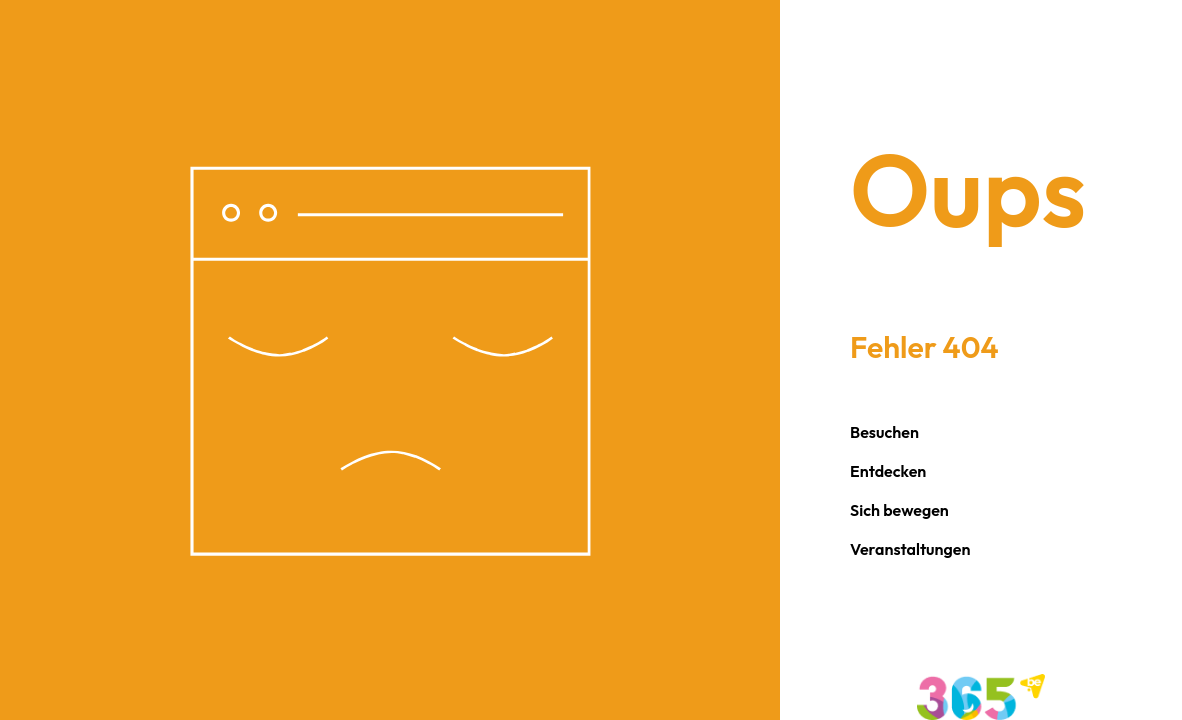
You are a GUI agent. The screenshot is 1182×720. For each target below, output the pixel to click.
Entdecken (888, 471)
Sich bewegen (899, 510)
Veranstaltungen (910, 549)
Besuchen (884, 432)
